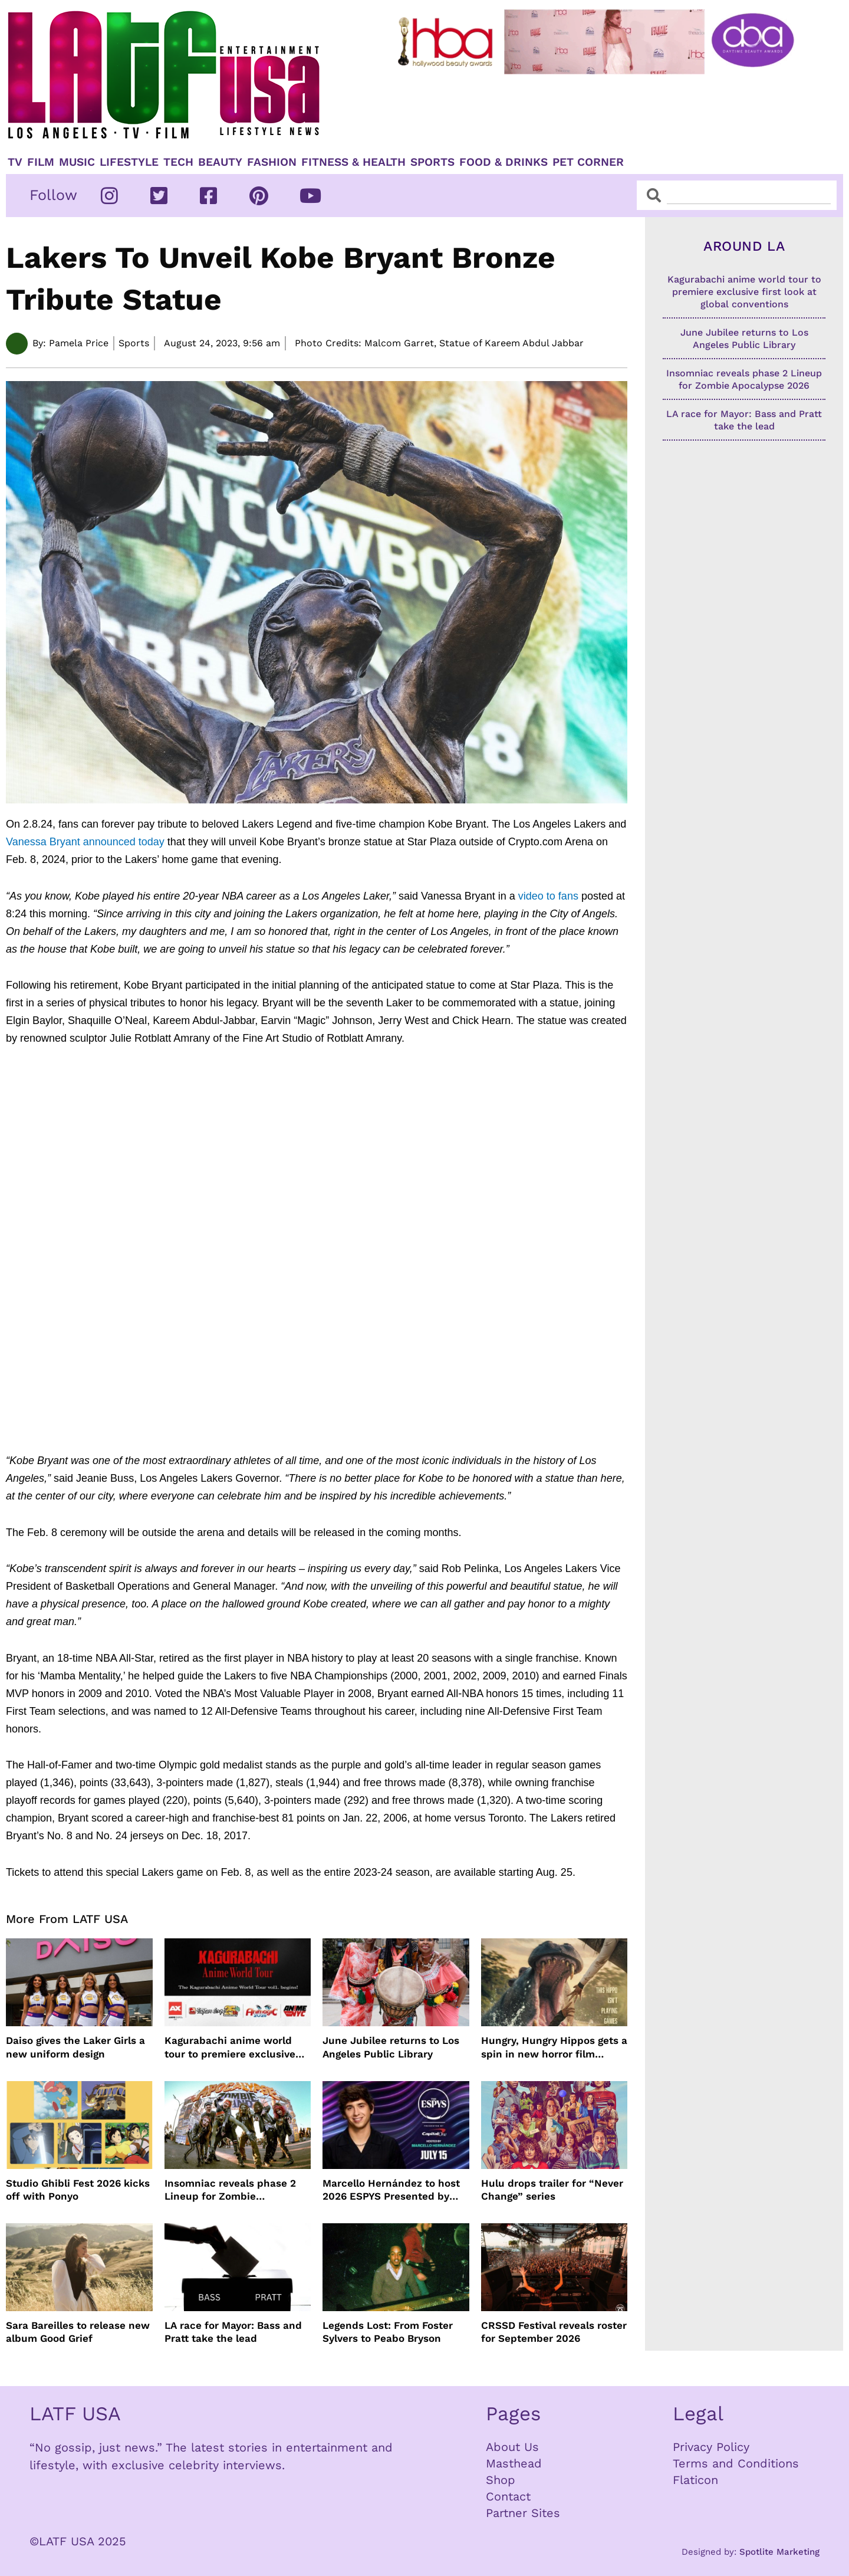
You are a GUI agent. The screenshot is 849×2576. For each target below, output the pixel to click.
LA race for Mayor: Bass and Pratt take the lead (233, 2331)
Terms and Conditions (736, 2463)
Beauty (220, 162)
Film (40, 162)
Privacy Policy (711, 2447)
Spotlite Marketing (779, 2552)
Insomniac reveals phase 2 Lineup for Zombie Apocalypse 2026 (230, 2190)
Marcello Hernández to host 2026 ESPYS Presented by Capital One (391, 2190)
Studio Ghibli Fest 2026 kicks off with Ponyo (78, 2189)
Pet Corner (588, 162)
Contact (508, 2496)
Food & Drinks (503, 162)
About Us (512, 2447)
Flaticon (695, 2480)
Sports (432, 162)
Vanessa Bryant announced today (85, 842)
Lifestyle (129, 162)
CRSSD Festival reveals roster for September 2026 (554, 2331)
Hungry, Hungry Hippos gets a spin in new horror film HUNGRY (554, 2047)
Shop (500, 2480)
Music (77, 162)
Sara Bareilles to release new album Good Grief (78, 2331)
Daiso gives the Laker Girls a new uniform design (75, 2046)
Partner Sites (523, 2513)
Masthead (514, 2463)
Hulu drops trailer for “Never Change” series (552, 2189)
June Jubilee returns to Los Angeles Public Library (391, 2046)
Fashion (272, 162)
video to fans (548, 896)
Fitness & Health (353, 162)
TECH (178, 162)
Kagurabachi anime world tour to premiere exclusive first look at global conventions (229, 2047)
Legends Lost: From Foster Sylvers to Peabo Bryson (388, 2331)
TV (15, 162)
